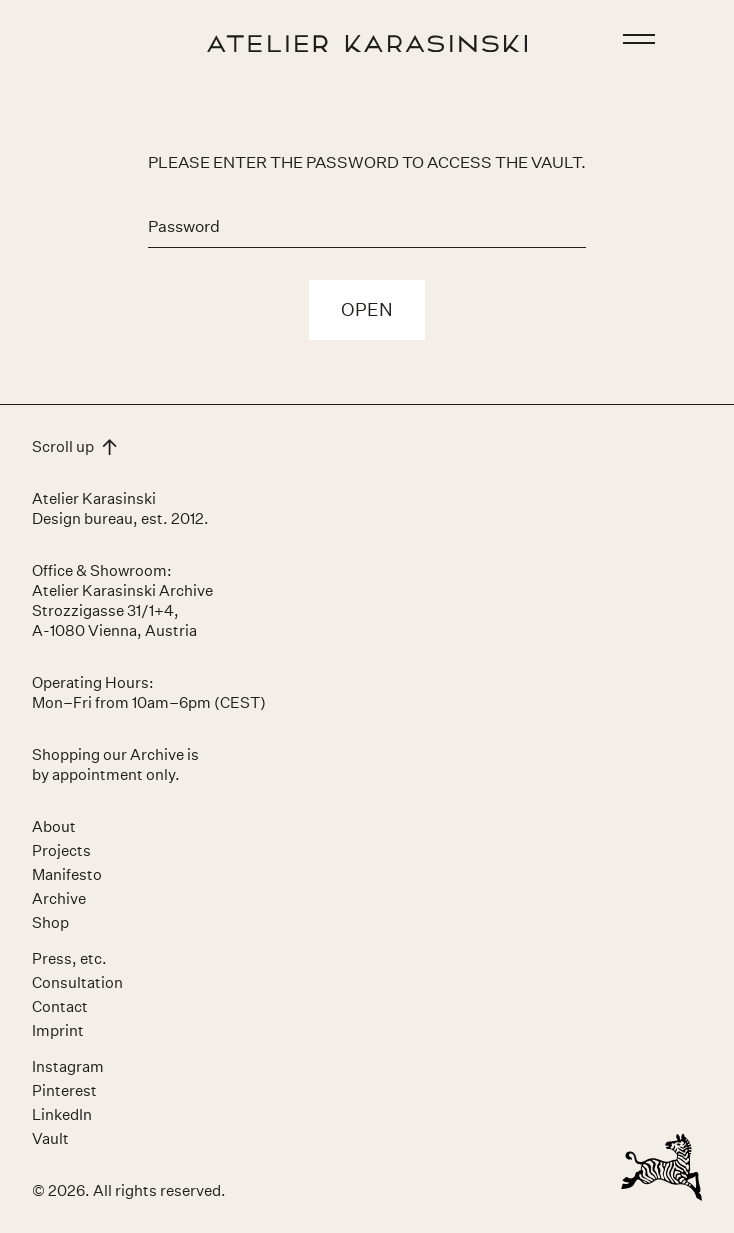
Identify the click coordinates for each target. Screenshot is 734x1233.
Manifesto (67, 874)
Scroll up (75, 446)
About (54, 826)
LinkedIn (62, 1114)
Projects (61, 850)
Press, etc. (69, 958)
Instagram (68, 1066)
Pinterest (64, 1090)
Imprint (58, 1030)
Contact (60, 1006)
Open (367, 310)
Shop (50, 922)
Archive (59, 898)
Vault (50, 1138)
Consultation (77, 982)
